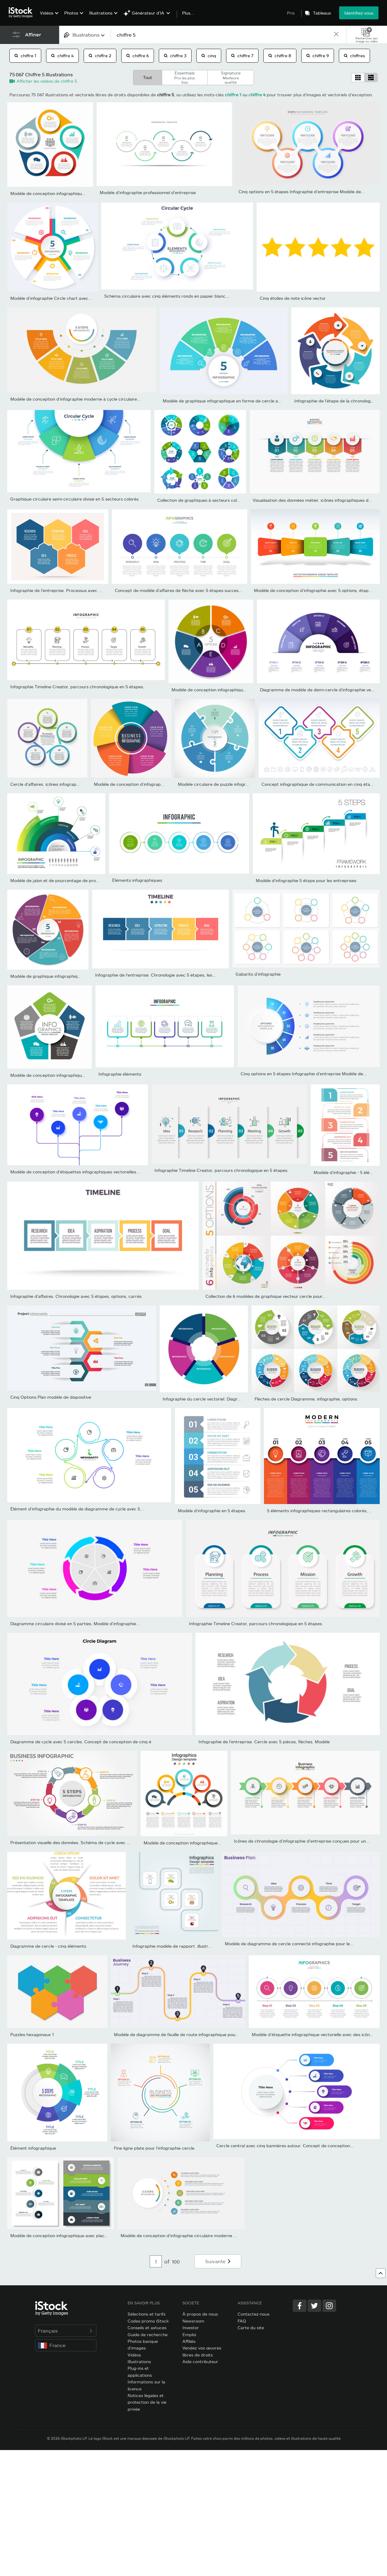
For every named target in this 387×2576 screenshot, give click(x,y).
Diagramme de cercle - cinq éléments (48, 1946)
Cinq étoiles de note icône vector (293, 298)
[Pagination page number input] (156, 2261)
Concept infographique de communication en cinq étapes (319, 784)
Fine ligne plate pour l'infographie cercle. (154, 2148)
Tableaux (322, 13)
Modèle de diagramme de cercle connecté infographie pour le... (289, 1943)
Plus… (188, 13)
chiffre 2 (100, 55)
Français (66, 2330)
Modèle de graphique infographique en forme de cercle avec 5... (227, 400)
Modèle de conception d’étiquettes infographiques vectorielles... (75, 1171)
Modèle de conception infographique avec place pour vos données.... (79, 193)
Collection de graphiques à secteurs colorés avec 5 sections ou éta (224, 500)
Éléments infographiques (137, 880)
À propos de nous (200, 2313)
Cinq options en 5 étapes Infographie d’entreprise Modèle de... (302, 191)
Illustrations (100, 12)
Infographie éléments (119, 1073)
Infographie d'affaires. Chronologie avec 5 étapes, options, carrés (76, 1296)
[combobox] (85, 35)
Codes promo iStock (148, 2320)
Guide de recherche (148, 2334)
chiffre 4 (62, 55)
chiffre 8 (280, 55)
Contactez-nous (253, 2313)
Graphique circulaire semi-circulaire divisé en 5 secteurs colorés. (75, 498)
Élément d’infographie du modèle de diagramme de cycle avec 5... (77, 1508)
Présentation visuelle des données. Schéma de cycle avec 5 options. (78, 1842)
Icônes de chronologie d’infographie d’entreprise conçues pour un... (301, 1841)
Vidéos (46, 12)
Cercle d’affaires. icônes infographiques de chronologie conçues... (76, 784)
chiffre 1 (25, 55)
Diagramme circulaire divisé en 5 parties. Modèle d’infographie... (75, 1623)
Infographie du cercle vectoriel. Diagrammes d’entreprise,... (223, 1398)
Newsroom (193, 2320)
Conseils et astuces (147, 2327)
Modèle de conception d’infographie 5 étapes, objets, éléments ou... (162, 784)
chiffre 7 (242, 55)
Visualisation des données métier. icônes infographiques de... (314, 500)
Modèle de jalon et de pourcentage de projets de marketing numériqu (81, 880)
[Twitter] (314, 2306)
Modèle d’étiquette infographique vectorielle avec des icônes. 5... (317, 2034)
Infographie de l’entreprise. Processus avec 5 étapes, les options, (75, 590)
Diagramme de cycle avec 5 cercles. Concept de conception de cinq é (80, 1741)
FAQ (242, 2320)
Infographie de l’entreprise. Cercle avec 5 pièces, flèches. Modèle (264, 1741)
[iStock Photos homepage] (22, 13)
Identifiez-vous (358, 12)
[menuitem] (48, 17)
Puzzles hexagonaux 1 (32, 2034)
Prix (291, 12)
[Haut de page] (380, 2273)
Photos (71, 12)
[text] (222, 35)
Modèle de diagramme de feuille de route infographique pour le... (179, 2034)
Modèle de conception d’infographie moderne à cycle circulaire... (75, 399)
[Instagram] (329, 2306)
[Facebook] (299, 2306)
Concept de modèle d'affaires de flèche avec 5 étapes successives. (182, 590)
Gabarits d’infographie (258, 974)
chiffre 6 (137, 55)
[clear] (336, 35)
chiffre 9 (317, 55)
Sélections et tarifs (146, 2313)
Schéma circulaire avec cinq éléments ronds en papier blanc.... (167, 296)
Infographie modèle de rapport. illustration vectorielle (186, 1946)
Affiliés (188, 2341)
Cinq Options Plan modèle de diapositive (50, 1397)
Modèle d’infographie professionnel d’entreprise (148, 192)
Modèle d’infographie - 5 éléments (348, 1172)
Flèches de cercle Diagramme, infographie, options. (306, 1398)
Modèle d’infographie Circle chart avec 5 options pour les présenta (77, 298)
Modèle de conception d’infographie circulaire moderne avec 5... (185, 2235)
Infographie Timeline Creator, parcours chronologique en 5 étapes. (77, 686)
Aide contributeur (200, 2361)
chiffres (354, 55)
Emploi (189, 2334)
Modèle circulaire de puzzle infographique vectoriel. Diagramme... (244, 784)
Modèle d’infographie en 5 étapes (211, 1510)
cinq (209, 55)
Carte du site (251, 2327)
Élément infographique (33, 2148)
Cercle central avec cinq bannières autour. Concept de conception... (285, 2145)
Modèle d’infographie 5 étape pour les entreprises (306, 880)
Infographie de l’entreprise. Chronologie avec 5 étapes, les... (155, 974)
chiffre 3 (175, 55)
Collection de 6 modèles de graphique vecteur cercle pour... (265, 1296)
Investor (190, 2327)
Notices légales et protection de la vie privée (147, 2402)
